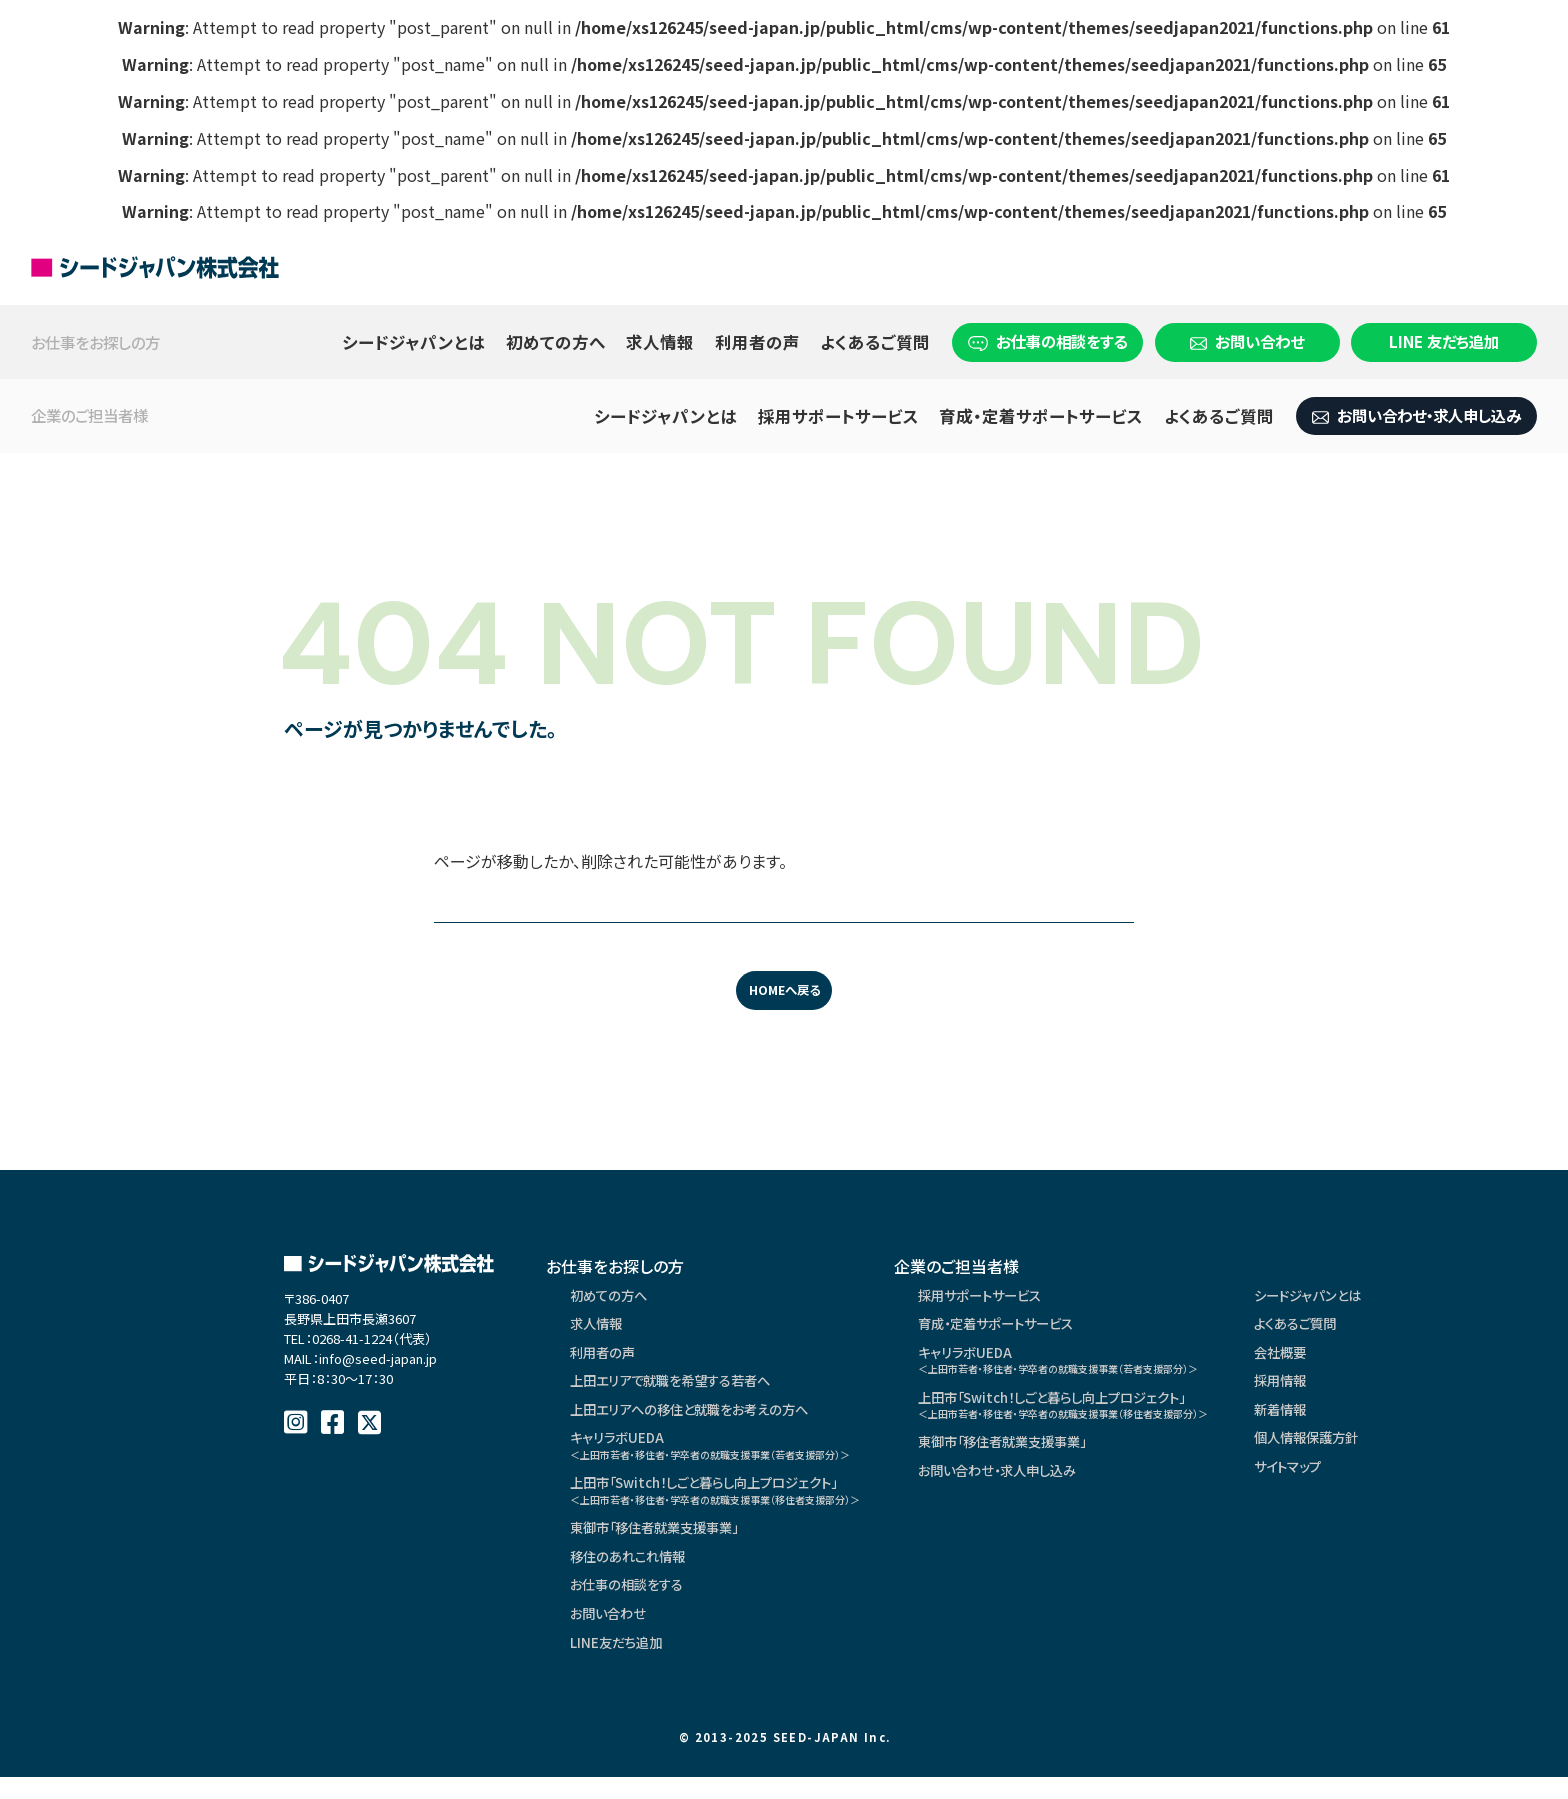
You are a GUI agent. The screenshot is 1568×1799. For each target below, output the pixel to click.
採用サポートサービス (838, 416)
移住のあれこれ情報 (632, 1574)
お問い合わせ (1247, 341)
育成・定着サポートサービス (1041, 416)
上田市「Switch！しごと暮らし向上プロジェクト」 (731, 1503)
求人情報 (660, 342)
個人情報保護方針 (1375, 1448)
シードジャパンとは (413, 342)
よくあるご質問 (875, 342)
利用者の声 (757, 342)
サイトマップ (1355, 1478)
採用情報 (1347, 1388)
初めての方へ (556, 342)
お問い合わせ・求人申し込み (1416, 415)
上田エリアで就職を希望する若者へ (678, 1388)
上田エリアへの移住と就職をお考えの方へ (698, 1418)
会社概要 (1347, 1358)
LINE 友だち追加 (1444, 341)
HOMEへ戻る (784, 990)
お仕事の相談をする (1047, 341)
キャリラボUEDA (726, 1455)
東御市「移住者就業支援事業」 (662, 1544)
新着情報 (1347, 1418)
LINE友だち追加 (619, 1664)
